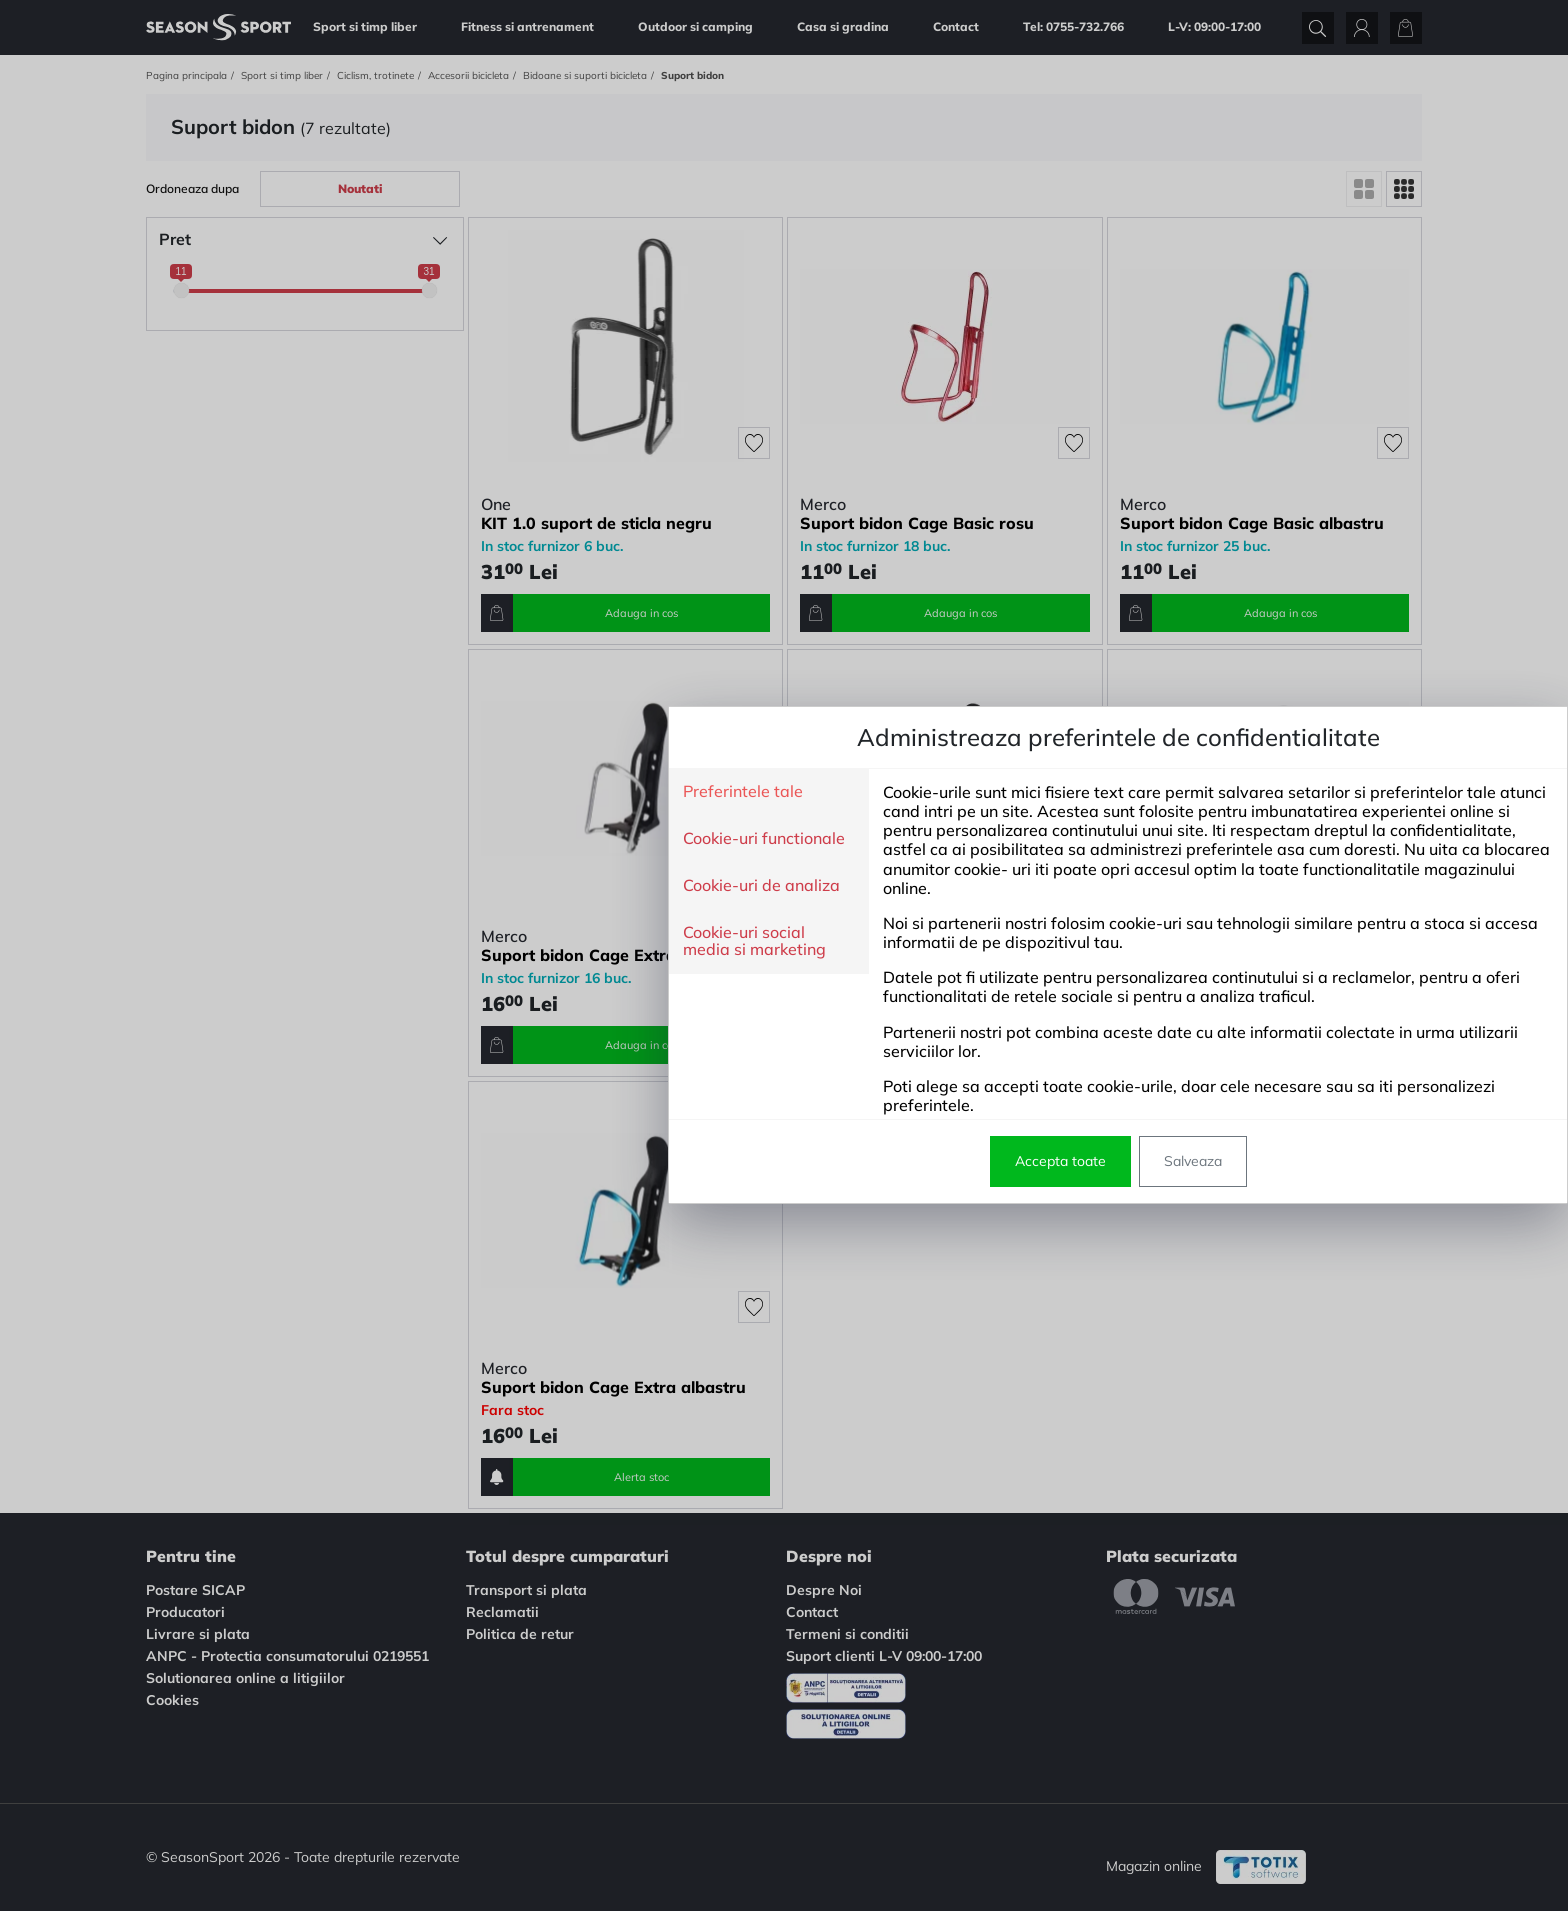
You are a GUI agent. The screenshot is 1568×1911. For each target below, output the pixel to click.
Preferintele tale (409, 792)
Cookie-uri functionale (430, 839)
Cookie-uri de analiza (427, 886)
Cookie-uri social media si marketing (420, 941)
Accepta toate (726, 1161)
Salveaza (859, 1161)
